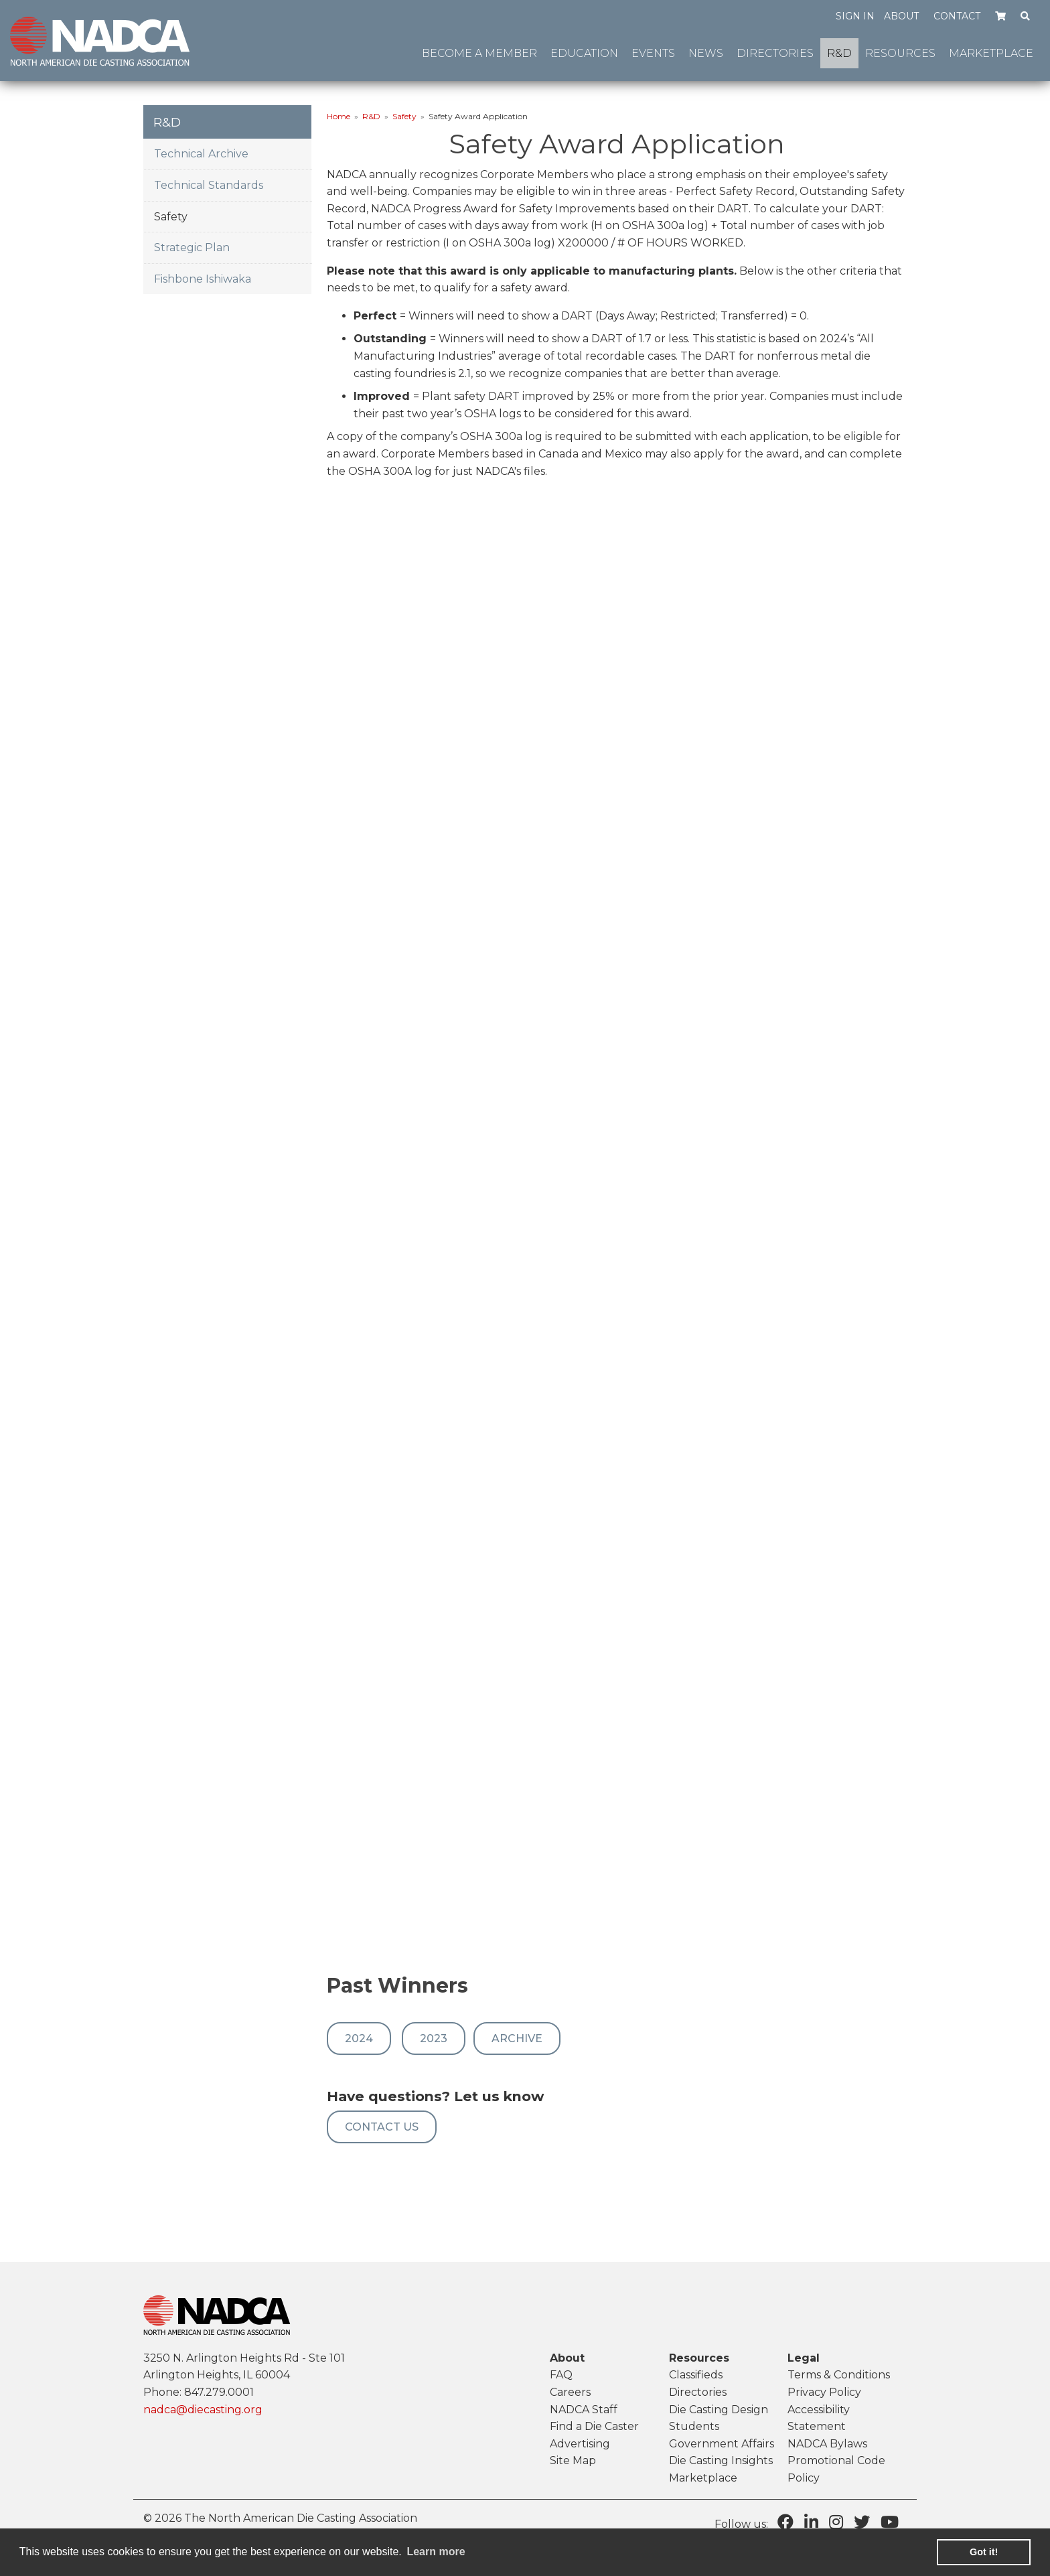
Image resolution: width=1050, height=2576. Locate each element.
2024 (359, 2038)
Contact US (382, 2127)
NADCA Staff (583, 2409)
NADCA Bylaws (827, 2443)
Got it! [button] (984, 2552)
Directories (698, 2392)
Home (338, 116)
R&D (371, 116)
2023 (433, 2038)
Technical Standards (208, 185)
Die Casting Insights (721, 2460)
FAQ (561, 2374)
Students (694, 2426)
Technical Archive (201, 153)
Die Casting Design (718, 2409)
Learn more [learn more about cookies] (435, 2551)
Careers (570, 2392)
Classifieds (696, 2374)
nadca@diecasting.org (202, 2409)
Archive (517, 2038)
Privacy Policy (824, 2392)
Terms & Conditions (839, 2374)
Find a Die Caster (594, 2426)
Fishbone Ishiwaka (202, 279)
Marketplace (703, 2478)
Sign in (855, 16)
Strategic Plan (192, 247)
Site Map (573, 2460)
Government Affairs (721, 2443)
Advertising (580, 2443)
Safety (404, 116)
